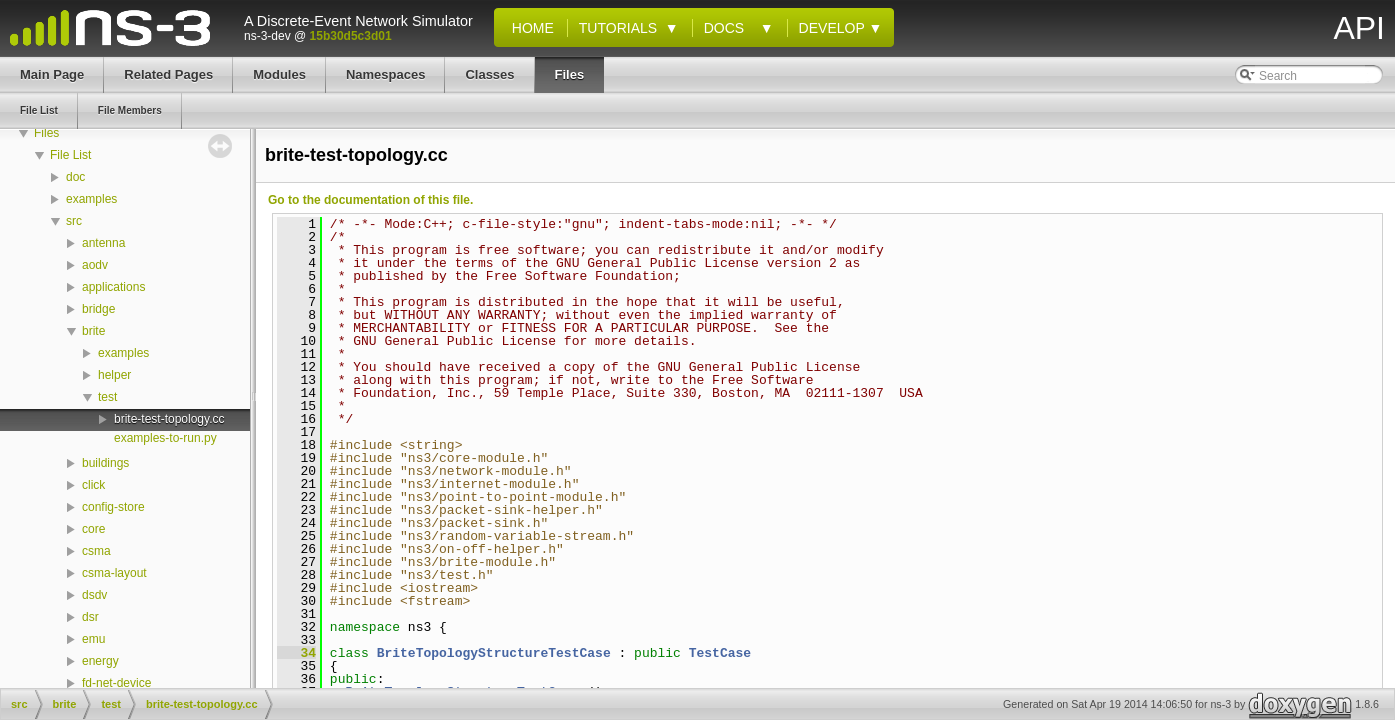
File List (70, 155)
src (74, 221)
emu (93, 639)
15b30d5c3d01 (351, 36)
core (93, 529)
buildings (105, 463)
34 (296, 653)
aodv (95, 265)
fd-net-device (116, 683)
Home (529, 28)
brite (93, 331)
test (107, 397)
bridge (98, 309)
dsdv (94, 595)
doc (75, 177)
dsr (90, 617)
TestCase (720, 653)
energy (100, 661)
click (93, 485)
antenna (103, 243)
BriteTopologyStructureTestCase (494, 653)
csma (96, 551)
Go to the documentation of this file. (370, 200)
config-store (113, 507)
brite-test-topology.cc (169, 419)
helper (114, 375)
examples (91, 199)
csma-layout (114, 573)
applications (113, 287)
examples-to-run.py (165, 438)
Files (46, 133)
